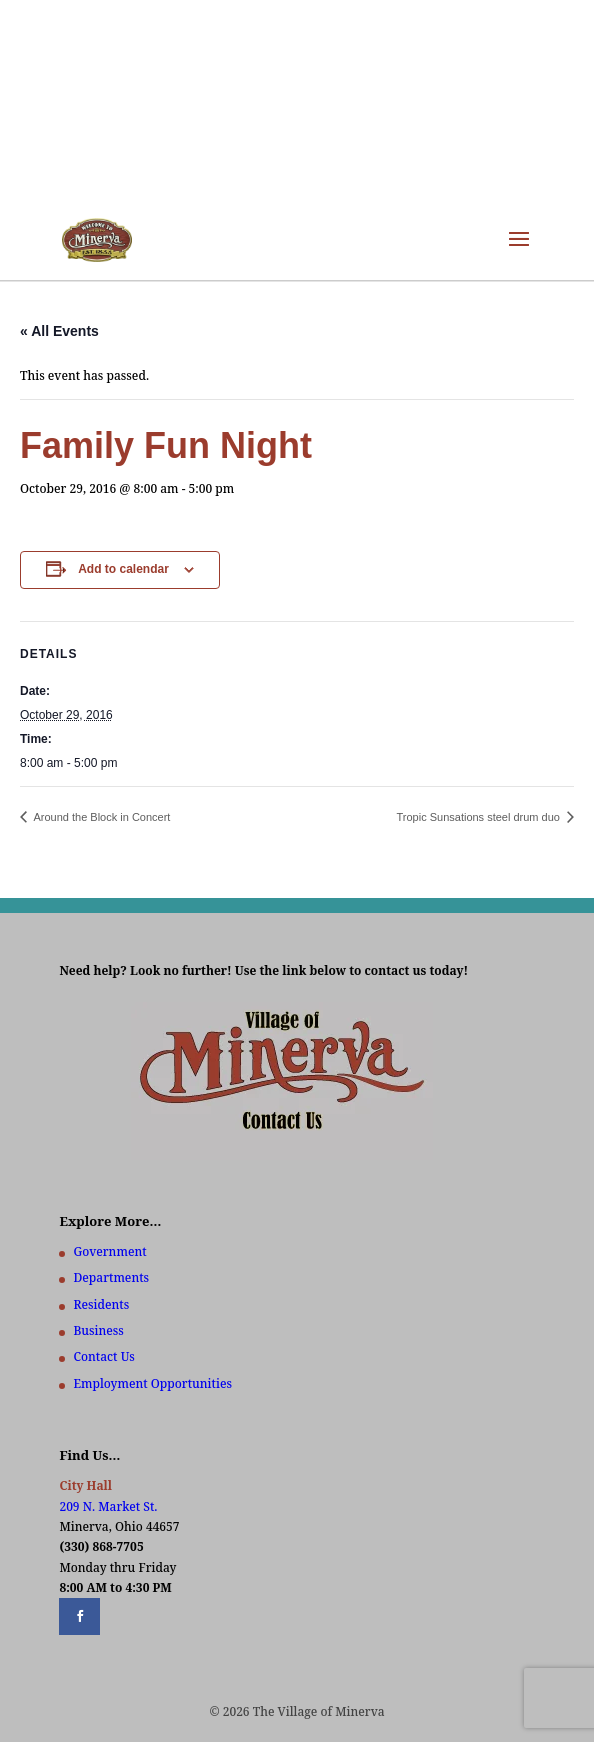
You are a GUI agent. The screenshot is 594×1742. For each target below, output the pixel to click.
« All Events (59, 331)
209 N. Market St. (108, 1506)
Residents (101, 1304)
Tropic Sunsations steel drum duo (479, 817)
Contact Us (103, 1356)
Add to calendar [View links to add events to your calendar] (123, 569)
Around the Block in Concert (100, 817)
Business (98, 1330)
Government (109, 1251)
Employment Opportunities (152, 1383)
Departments (111, 1277)
